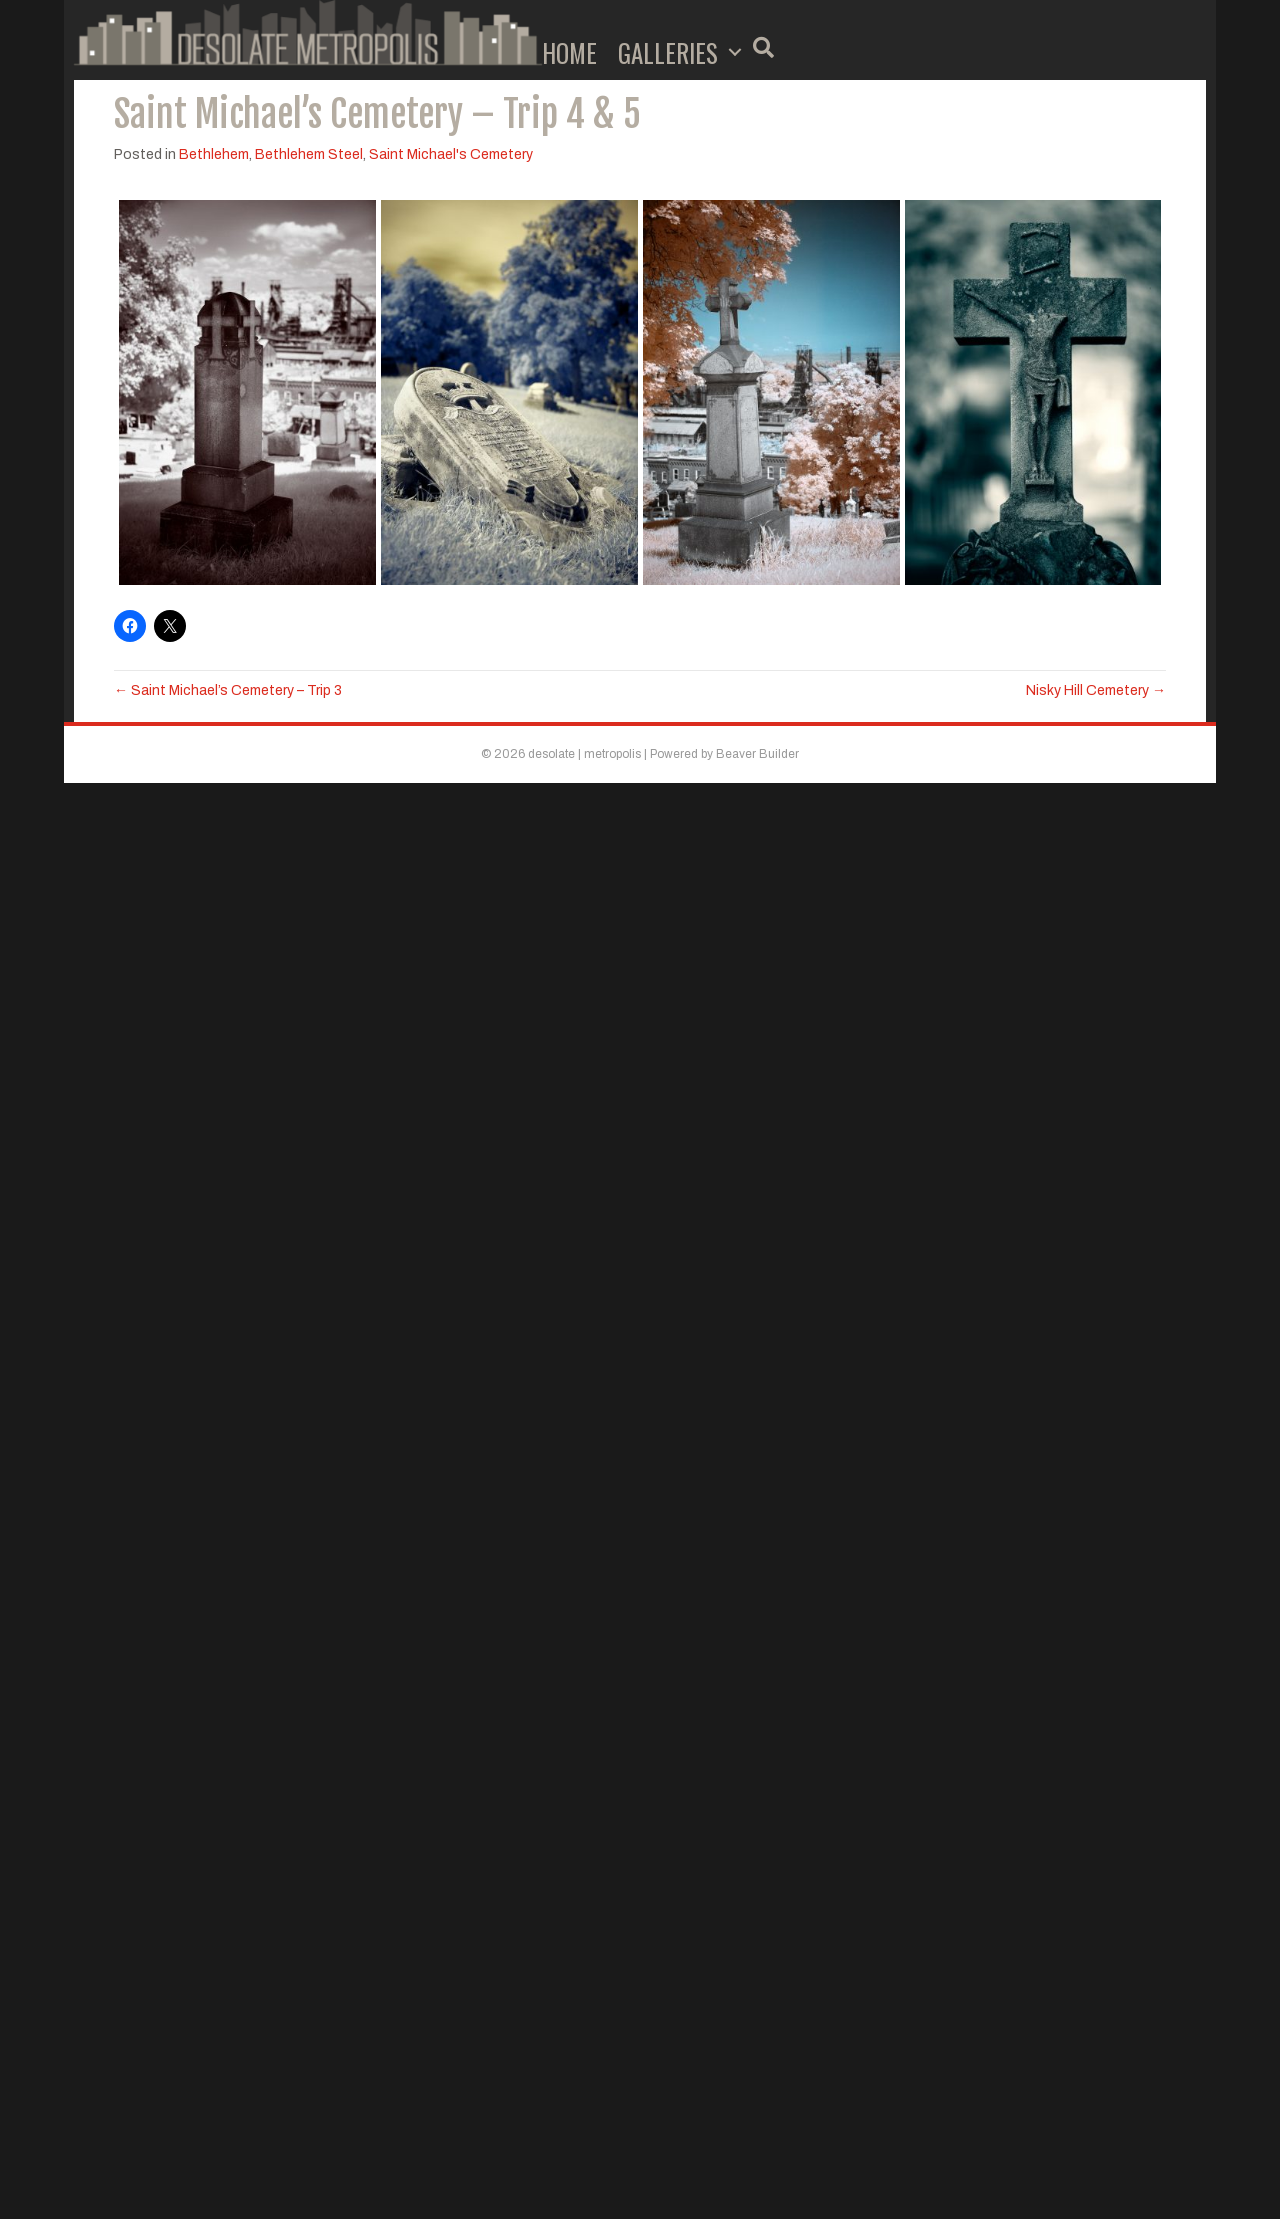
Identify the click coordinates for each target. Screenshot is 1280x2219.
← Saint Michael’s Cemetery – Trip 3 (228, 690)
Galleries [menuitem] (668, 52)
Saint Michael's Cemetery (451, 154)
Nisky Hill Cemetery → (1096, 690)
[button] (735, 52)
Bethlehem (214, 154)
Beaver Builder (757, 754)
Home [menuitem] (569, 52)
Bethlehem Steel (309, 154)
